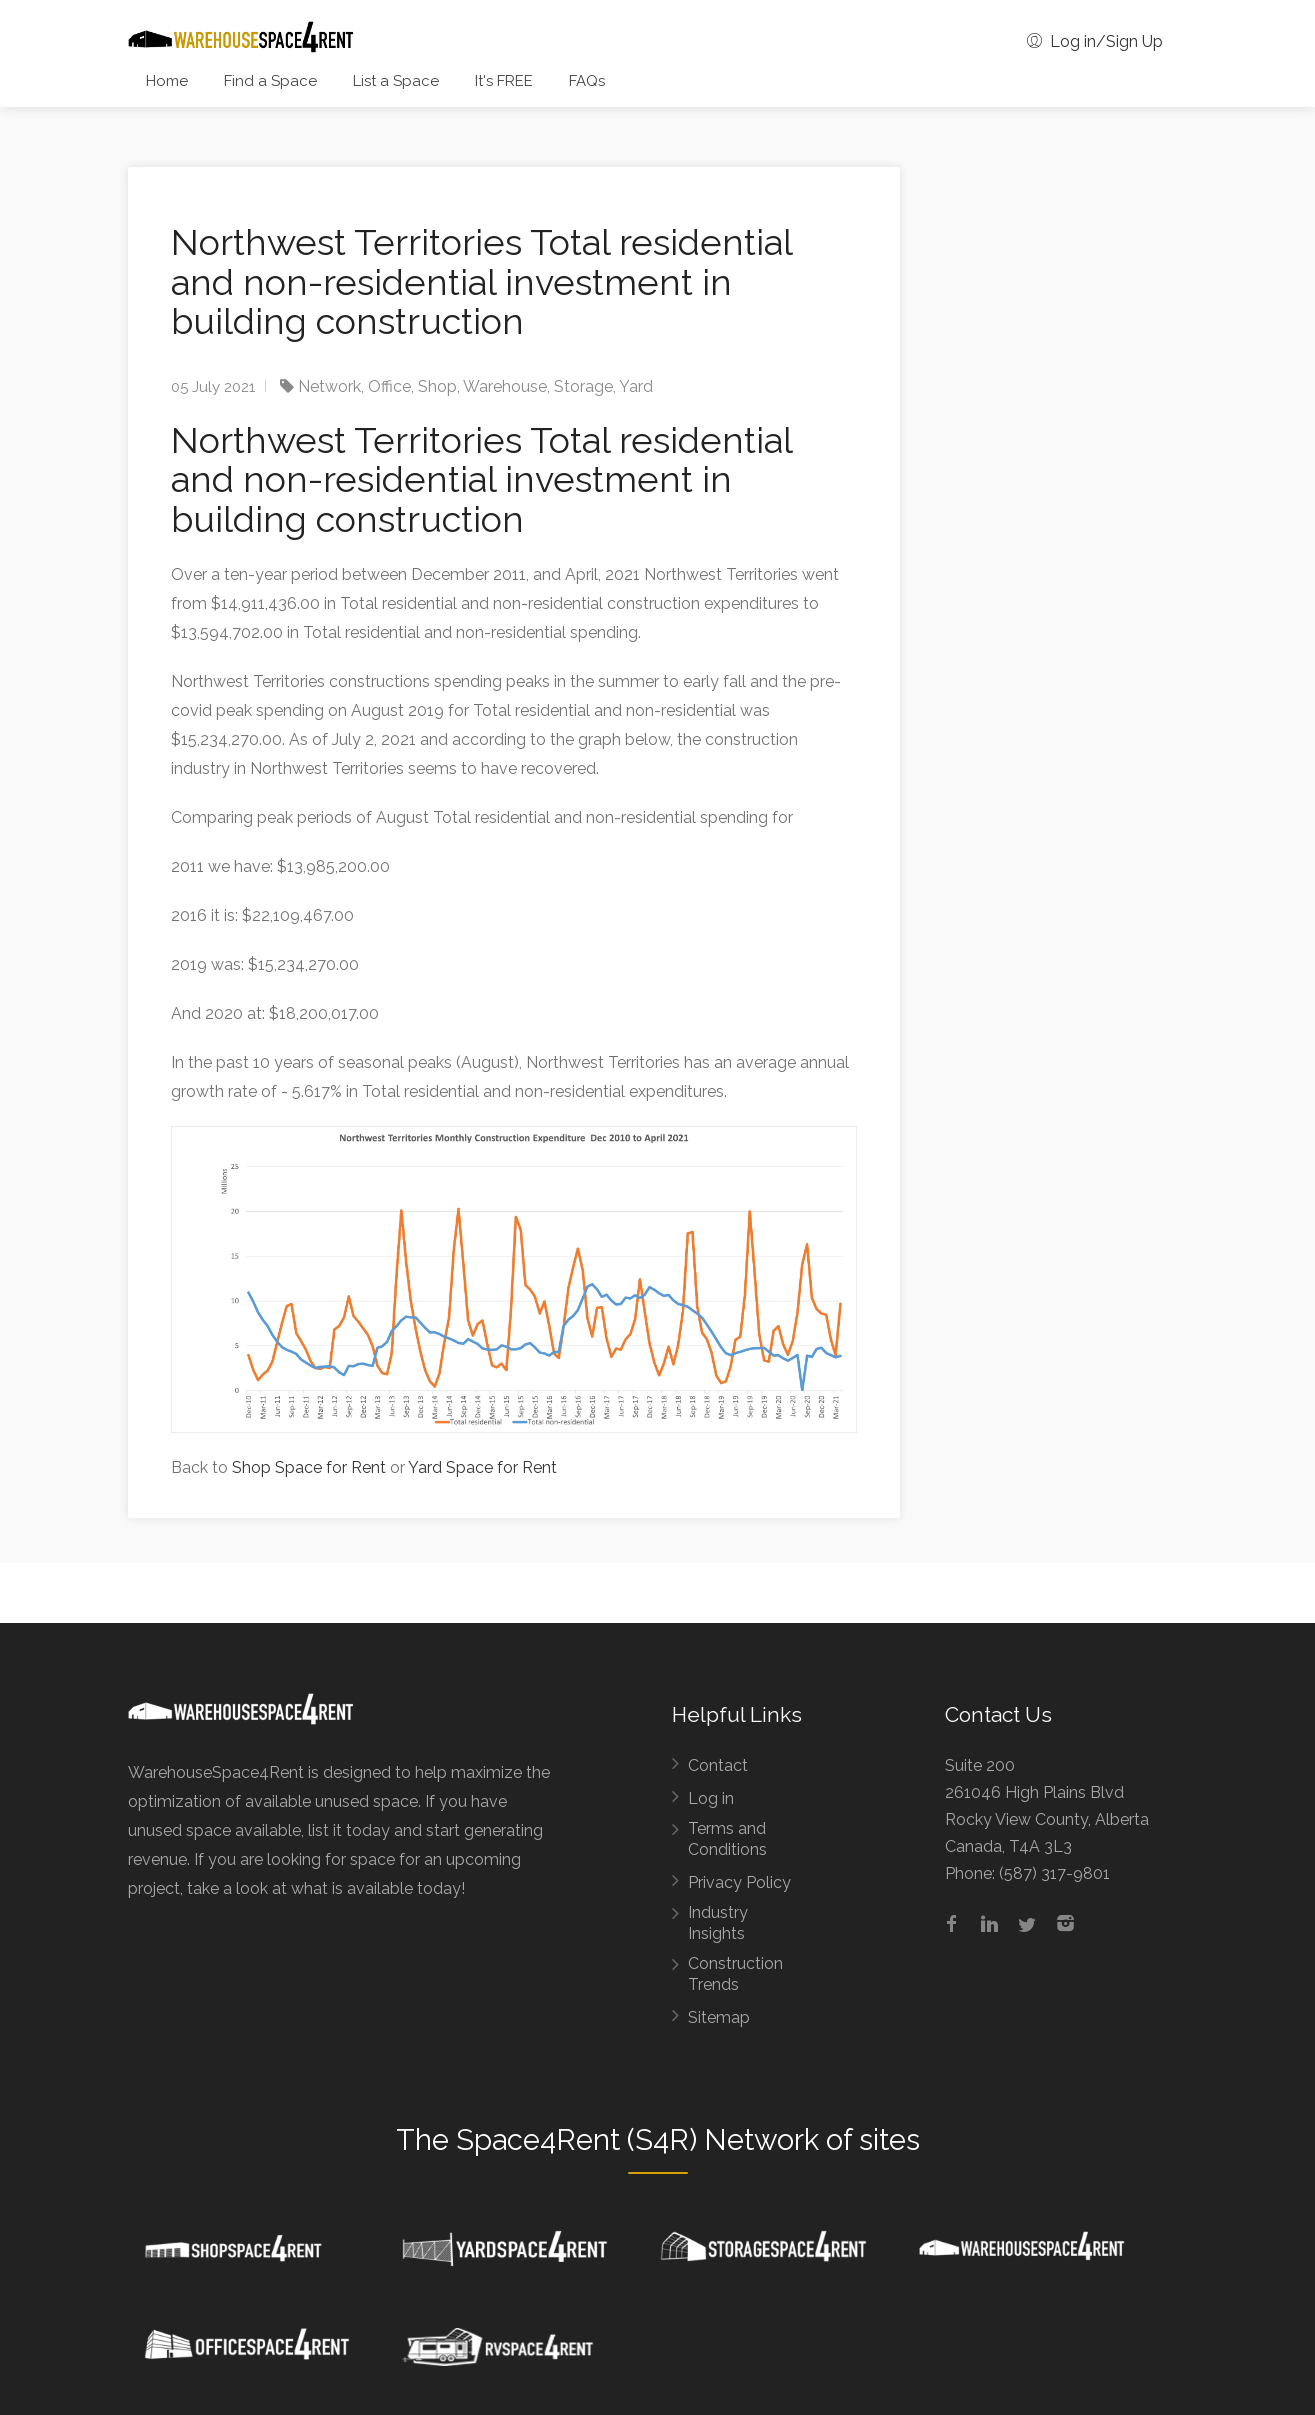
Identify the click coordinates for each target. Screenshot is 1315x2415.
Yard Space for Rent (482, 1467)
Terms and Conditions (727, 1839)
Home (167, 81)
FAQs (587, 81)
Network (329, 386)
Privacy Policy (739, 1882)
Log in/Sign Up (1095, 41)
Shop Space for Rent (309, 1467)
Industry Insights (718, 1923)
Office (389, 386)
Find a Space (270, 81)
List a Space (396, 81)
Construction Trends (735, 1974)
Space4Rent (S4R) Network (637, 2140)
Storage (583, 386)
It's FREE (504, 81)
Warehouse (505, 386)
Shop (437, 386)
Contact (718, 1765)
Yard (636, 386)
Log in (711, 1798)
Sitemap (719, 2017)
